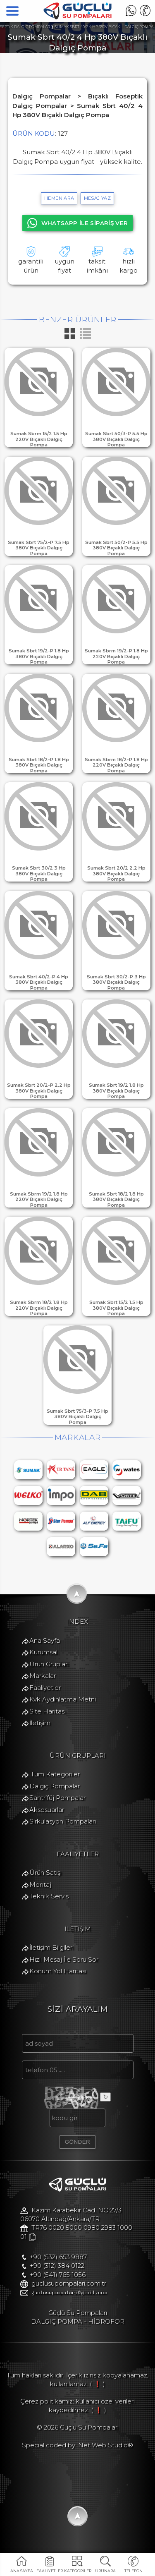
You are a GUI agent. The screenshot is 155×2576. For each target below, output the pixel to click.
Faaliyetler (40, 1698)
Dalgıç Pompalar (49, 1798)
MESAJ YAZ (97, 198)
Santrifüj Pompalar (52, 1810)
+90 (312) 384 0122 (52, 2286)
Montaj (35, 1899)
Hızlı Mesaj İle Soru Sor (58, 1975)
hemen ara (59, 198)
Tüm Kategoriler (50, 1786)
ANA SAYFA (22, 2571)
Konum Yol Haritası (52, 1987)
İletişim (34, 1733)
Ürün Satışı (40, 1887)
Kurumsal (38, 1663)
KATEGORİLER (77, 2571)
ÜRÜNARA (105, 2571)
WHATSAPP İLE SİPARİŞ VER (77, 223)
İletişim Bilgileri (46, 1963)
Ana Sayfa (39, 1651)
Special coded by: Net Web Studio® (77, 2467)
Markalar (37, 1686)
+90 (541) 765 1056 (53, 2295)
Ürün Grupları (44, 1675)
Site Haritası (42, 1722)
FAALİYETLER (50, 2571)
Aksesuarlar (41, 1822)
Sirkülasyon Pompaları (57, 1834)
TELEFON (133, 2571)
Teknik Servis (44, 1911)
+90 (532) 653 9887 (53, 2277)
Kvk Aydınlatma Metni (57, 1710)
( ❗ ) (97, 2406)
